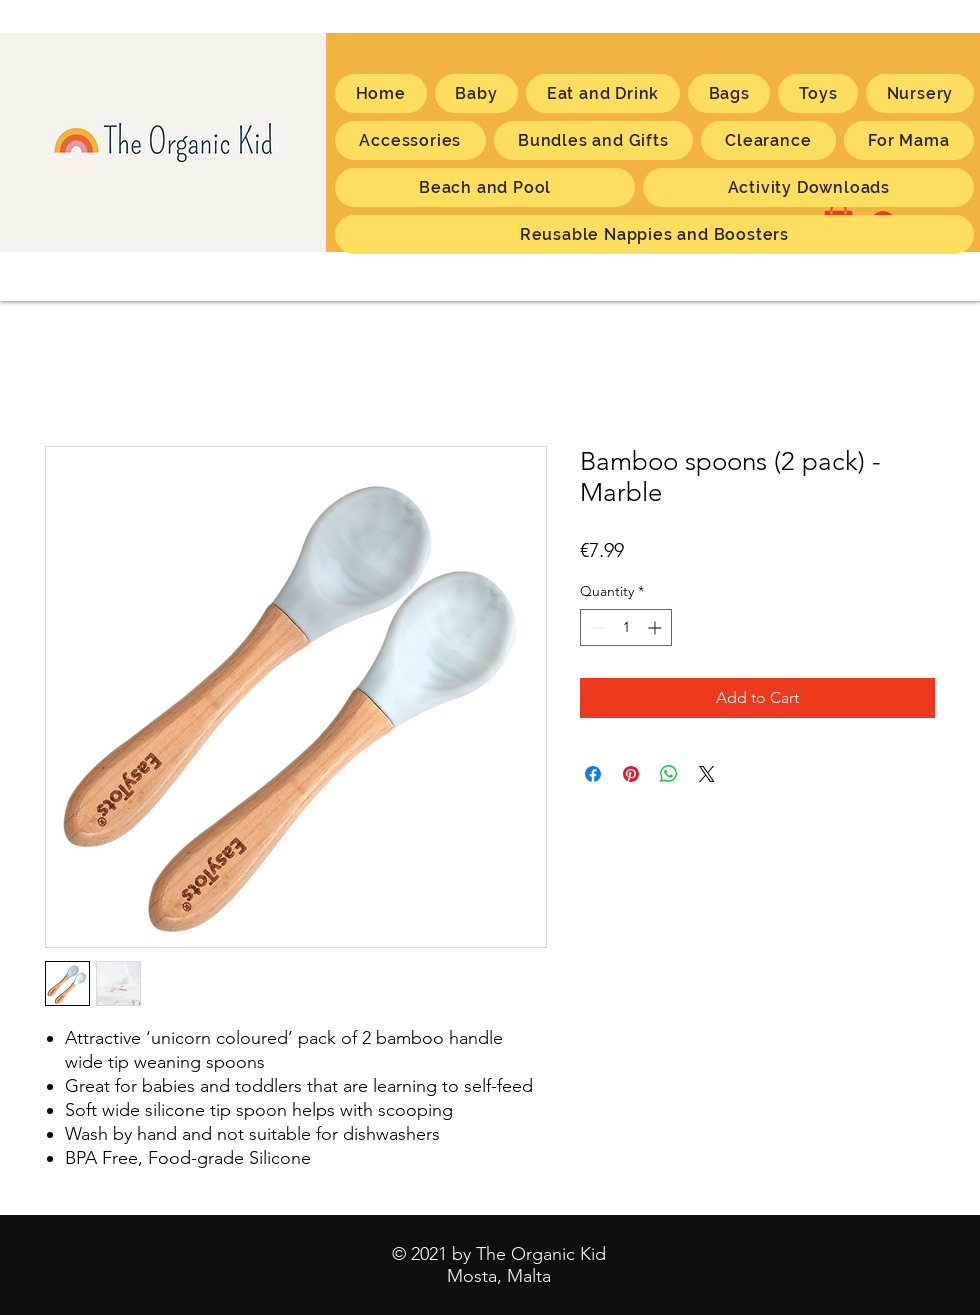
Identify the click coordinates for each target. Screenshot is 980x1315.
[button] (909, 140)
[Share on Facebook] (593, 774)
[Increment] (656, 627)
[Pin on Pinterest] (631, 774)
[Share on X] (707, 774)
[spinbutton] (626, 627)
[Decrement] (595, 627)
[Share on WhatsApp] (669, 774)
